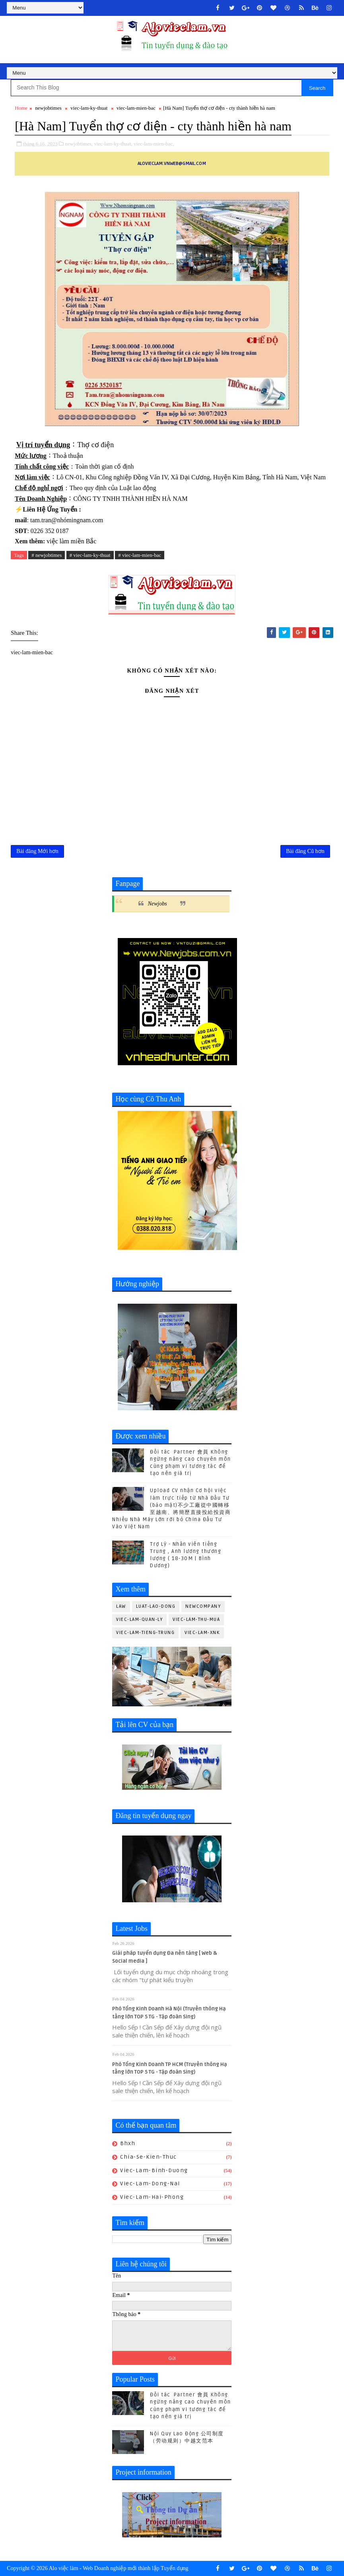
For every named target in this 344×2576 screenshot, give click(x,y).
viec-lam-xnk (202, 1633)
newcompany (203, 1606)
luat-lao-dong (156, 1606)
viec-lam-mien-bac (136, 108)
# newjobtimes (46, 555)
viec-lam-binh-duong (154, 2170)
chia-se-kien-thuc (148, 2156)
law (121, 1606)
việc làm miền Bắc (71, 541)
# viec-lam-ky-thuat (90, 555)
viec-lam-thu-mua (196, 1619)
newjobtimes (48, 108)
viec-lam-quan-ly (139, 1619)
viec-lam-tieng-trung (145, 1633)
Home (21, 108)
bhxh (127, 2143)
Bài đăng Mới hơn (37, 851)
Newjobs (157, 904)
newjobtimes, (79, 144)
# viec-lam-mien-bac (139, 555)
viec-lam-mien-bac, (154, 144)
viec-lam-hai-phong (152, 2197)
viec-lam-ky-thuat (88, 108)
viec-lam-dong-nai (150, 2183)
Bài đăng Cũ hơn (305, 851)
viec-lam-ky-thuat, (113, 144)
